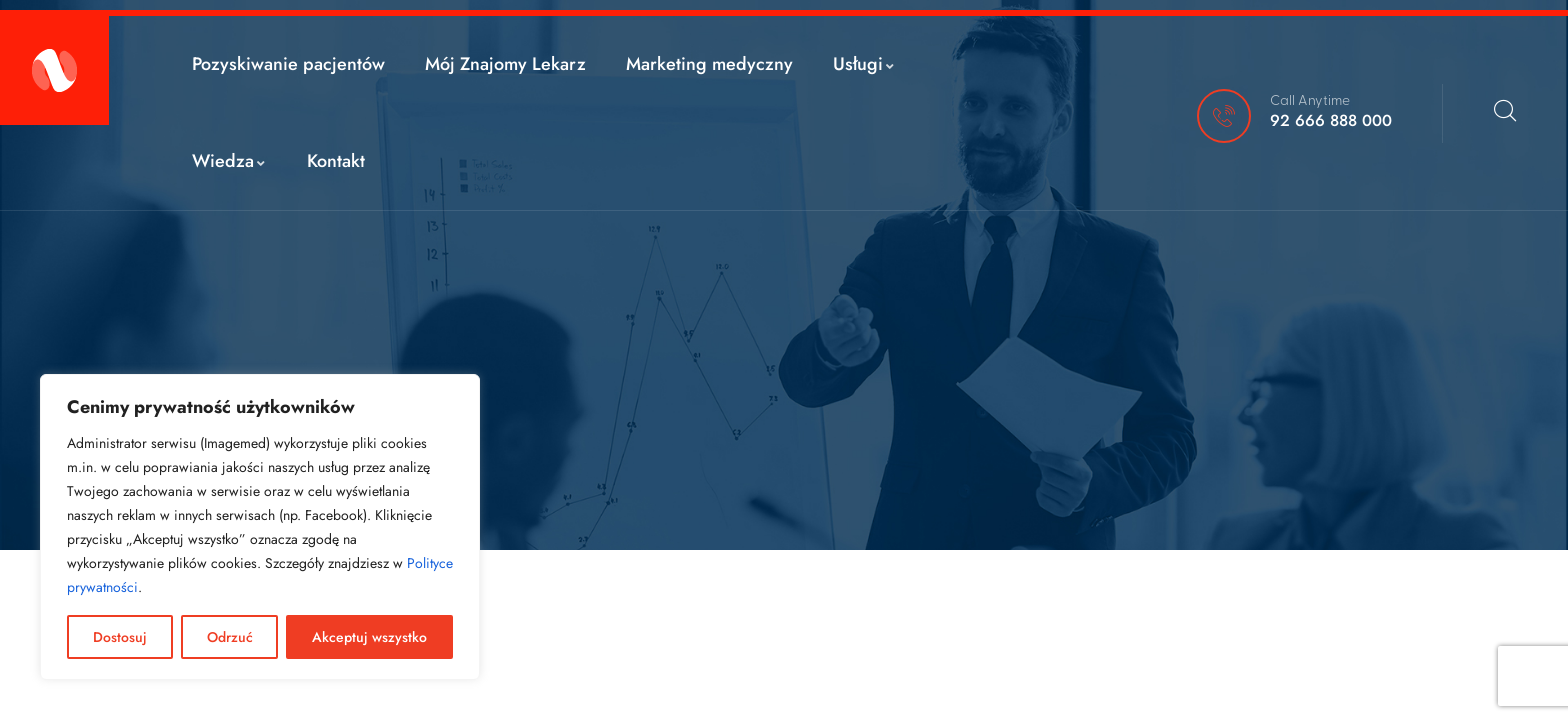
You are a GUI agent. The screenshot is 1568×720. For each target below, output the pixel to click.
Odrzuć (230, 637)
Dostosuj (120, 637)
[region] (260, 527)
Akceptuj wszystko (369, 637)
